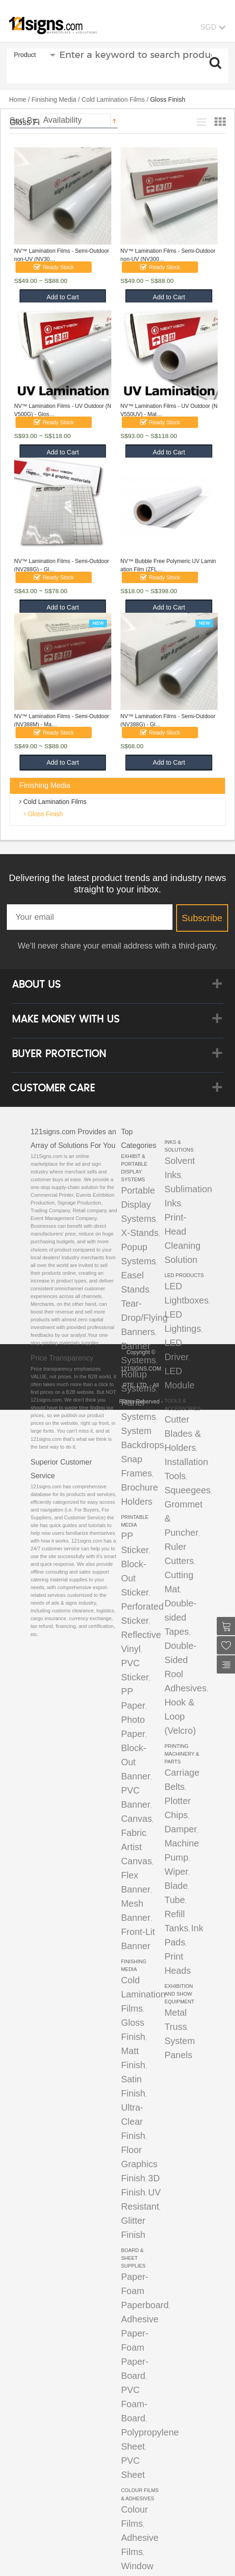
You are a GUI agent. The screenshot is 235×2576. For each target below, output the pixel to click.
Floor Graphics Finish (139, 2164)
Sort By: (24, 120)
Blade (176, 1886)
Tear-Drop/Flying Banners (144, 1317)
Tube (174, 1900)
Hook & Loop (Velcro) (180, 1716)
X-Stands (139, 1233)
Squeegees (187, 1490)
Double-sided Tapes (180, 1617)
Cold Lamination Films (113, 99)
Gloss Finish (44, 814)
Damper (180, 1829)
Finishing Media (53, 99)
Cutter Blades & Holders (182, 1433)
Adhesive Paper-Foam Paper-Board (139, 2347)
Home (17, 99)
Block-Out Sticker (135, 1578)
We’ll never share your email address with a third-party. (118, 945)
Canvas (136, 1819)
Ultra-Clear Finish (133, 2121)
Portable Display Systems (138, 1204)
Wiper (176, 1872)
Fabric (133, 1833)
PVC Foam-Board (134, 2404)
